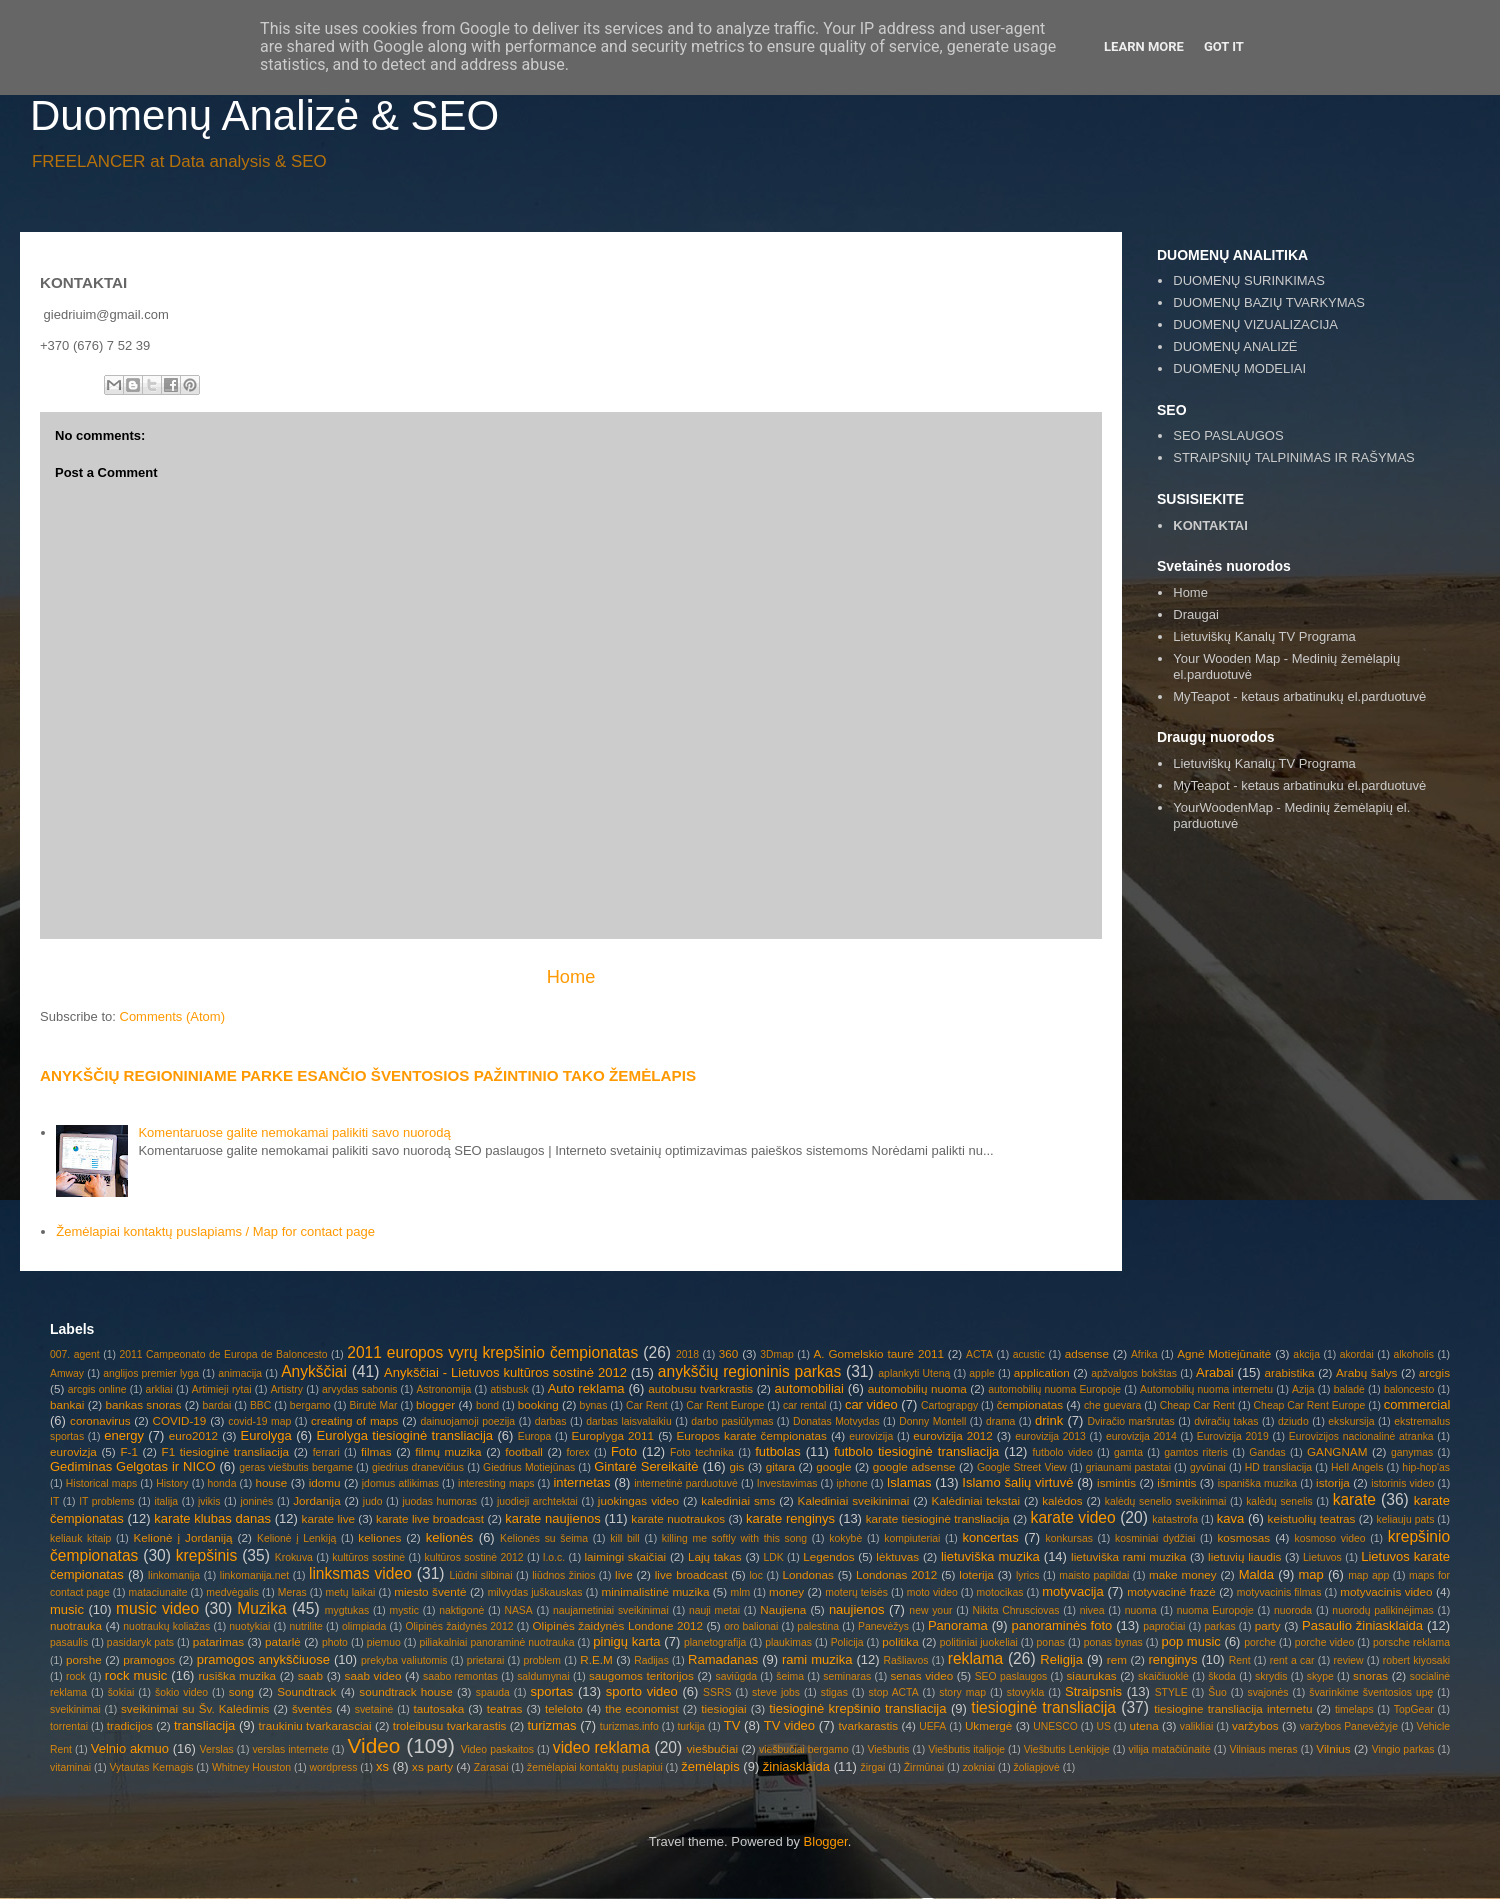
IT (54, 1501)
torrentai (69, 1726)
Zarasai (491, 1767)
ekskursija (1351, 1421)
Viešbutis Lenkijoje (1067, 1749)
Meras (292, 1592)
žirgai (872, 1767)
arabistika (1290, 1372)
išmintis (1176, 1482)
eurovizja (73, 1451)
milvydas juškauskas (535, 1592)
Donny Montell (932, 1421)
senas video (921, 1675)
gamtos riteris (1196, 1452)
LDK (773, 1557)
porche (1260, 1642)
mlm (741, 1592)
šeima (790, 1676)
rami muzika (817, 1659)
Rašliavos (905, 1660)
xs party (432, 1766)
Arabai (1215, 1372)
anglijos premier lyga (151, 1373)
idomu (325, 1482)
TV (732, 1725)
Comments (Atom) (172, 1016)
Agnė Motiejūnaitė (1224, 1353)
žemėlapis (710, 1766)
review (1349, 1660)
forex (578, 1452)
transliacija (204, 1725)
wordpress (334, 1767)
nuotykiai (249, 1626)
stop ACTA (894, 1692)
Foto (624, 1451)
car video (871, 1404)
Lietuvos (1322, 1557)
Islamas (909, 1482)
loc (756, 1575)
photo (335, 1642)
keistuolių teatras (1312, 1518)
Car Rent (647, 1405)
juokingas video (638, 1500)
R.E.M (596, 1659)
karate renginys (790, 1518)
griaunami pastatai (1128, 1467)
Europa (535, 1436)
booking (538, 1404)
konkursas (1069, 1538)
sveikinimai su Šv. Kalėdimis (195, 1708)
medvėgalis (232, 1592)
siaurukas (1092, 1675)
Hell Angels (1357, 1467)
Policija (847, 1642)
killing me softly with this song (734, 1538)
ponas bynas (1113, 1642)
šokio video (181, 1692)
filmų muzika (448, 1451)
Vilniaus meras (1264, 1749)
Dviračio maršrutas (1130, 1421)
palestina (818, 1626)
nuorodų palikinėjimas (1382, 1610)
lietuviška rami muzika (1128, 1556)
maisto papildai (1094, 1575)
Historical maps (101, 1483)
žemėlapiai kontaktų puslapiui (595, 1767)
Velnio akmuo (130, 1748)
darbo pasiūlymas (732, 1421)
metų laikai (350, 1592)
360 (729, 1353)
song (241, 1691)
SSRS (717, 1692)
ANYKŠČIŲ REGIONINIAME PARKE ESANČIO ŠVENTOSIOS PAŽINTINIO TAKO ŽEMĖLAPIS (368, 1075)
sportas (552, 1691)
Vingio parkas (1403, 1749)
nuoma (1141, 1610)
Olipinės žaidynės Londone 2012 (618, 1625)
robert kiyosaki (1416, 1660)
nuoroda (1293, 1610)
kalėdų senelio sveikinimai (1166, 1501)
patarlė (283, 1641)
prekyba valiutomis (404, 1660)
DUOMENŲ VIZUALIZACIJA (1255, 324)
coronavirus (100, 1420)
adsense (1087, 1353)
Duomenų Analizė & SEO (264, 115)
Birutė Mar (373, 1405)
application (1042, 1372)
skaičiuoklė (1163, 1676)
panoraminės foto (1062, 1625)
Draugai (1196, 614)
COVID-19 (179, 1420)
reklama (975, 1658)
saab (310, 1675)
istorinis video (1402, 1483)
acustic (1029, 1354)
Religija (1061, 1659)
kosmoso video (1330, 1538)
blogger (435, 1404)
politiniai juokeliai (979, 1642)
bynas (594, 1405)
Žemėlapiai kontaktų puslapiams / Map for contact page (215, 1231)
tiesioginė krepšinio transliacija (857, 1708)
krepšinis (207, 1555)
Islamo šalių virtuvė (1017, 1482)
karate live (328, 1518)
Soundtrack (306, 1691)
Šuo (1217, 1692)
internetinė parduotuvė (686, 1483)
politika (900, 1641)
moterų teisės (856, 1592)
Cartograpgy (949, 1405)
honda (222, 1483)
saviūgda (736, 1676)
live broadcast (691, 1574)
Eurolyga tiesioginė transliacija (405, 1435)
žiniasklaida (796, 1766)
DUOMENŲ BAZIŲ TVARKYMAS (1269, 302)
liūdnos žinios (563, 1575)
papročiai (1164, 1626)
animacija (240, 1373)
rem (1117, 1659)
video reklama (601, 1747)
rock (76, 1676)
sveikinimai (75, 1709)
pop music (1190, 1641)
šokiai (121, 1692)
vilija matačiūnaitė (1170, 1749)
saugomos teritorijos (641, 1675)
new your (930, 1610)
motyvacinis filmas (1279, 1592)
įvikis (209, 1501)
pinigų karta (626, 1641)
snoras (1370, 1675)
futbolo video (1062, 1452)
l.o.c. (554, 1557)
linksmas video (360, 1573)
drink (1049, 1420)
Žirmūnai (924, 1767)
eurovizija (871, 1436)
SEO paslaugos (1011, 1676)
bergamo (310, 1405)
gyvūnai (1208, 1467)
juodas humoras (439, 1501)
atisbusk (509, 1389)
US (1103, 1726)
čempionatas (1030, 1404)
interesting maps (496, 1483)
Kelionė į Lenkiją (296, 1538)
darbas (551, 1421)
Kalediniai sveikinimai (854, 1500)
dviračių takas (1226, 1421)
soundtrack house (405, 1691)
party (1268, 1625)
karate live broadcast (430, 1518)
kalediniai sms (738, 1500)
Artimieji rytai (222, 1389)
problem (542, 1660)
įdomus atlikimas (400, 1483)
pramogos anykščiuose (263, 1659)
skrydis (1271, 1676)
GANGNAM (1337, 1451)
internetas (581, 1482)
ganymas (1412, 1452)
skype (1320, 1676)
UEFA (932, 1726)
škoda (1222, 1676)
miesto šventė (430, 1591)
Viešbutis (889, 1749)
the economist (642, 1708)
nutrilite (306, 1626)
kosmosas (1243, 1537)
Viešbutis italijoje (966, 1749)
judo (373, 1501)
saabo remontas (460, 1676)
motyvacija (1072, 1591)
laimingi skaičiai (625, 1556)
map (1310, 1574)
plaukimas (788, 1642)
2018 (687, 1354)
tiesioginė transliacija (1043, 1707)
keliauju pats (1405, 1519)
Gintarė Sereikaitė (646, 1466)
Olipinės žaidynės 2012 (459, 1626)
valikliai (1197, 1726)
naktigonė (461, 1610)
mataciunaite (158, 1592)
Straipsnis (1093, 1691)
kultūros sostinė (368, 1557)
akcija (1306, 1354)
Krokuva (294, 1557)
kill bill (625, 1538)
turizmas (551, 1725)
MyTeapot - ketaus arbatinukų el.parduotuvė (1299, 696)
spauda (493, 1692)
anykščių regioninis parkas (749, 1371)
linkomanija (174, 1575)
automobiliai (809, 1388)
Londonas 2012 (896, 1574)
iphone (851, 1483)
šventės (312, 1708)
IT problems (106, 1501)
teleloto (564, 1708)
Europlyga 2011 (612, 1435)
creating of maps (355, 1420)
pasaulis (69, 1642)
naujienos (857, 1609)
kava (1230, 1518)
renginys (1172, 1659)
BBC (260, 1405)
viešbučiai (712, 1748)
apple (981, 1373)
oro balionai (751, 1626)
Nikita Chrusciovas (1016, 1610)
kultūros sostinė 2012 (473, 1557)
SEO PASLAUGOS (1228, 435)
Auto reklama (586, 1388)
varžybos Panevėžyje (1349, 1726)
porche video (1325, 1642)
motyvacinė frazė (1171, 1591)
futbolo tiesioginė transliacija (916, 1451)
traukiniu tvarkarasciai (315, 1725)
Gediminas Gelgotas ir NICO (133, 1466)
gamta (1128, 1452)
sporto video (642, 1691)
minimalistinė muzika (655, 1591)
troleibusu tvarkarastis (450, 1725)
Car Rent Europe (725, 1405)
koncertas (990, 1537)
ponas (1051, 1642)
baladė (1349, 1389)
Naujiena (783, 1609)
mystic (404, 1610)
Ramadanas (723, 1659)
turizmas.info (629, 1726)
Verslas (217, 1749)
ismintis (1116, 1482)
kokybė (845, 1538)
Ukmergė (988, 1725)
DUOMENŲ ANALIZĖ (1235, 346)
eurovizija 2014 (1141, 1436)
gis (736, 1466)
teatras (505, 1708)
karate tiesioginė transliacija (938, 1518)
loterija (976, 1574)
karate (1354, 1499)
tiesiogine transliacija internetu (1233, 1708)
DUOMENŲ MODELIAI (1239, 368)
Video (374, 1745)
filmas (376, 1451)
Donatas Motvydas (836, 1421)
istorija (1333, 1482)
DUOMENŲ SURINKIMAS (1249, 280)
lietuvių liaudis (1244, 1556)
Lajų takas (715, 1556)
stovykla (1026, 1692)
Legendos (828, 1556)
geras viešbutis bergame (296, 1467)
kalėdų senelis (1279, 1501)
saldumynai (543, 1676)
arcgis (1434, 1372)
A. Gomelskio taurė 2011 (879, 1353)
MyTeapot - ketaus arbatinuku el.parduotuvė (1299, 785)
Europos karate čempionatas (752, 1435)
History (172, 1483)
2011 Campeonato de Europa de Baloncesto (223, 1354)
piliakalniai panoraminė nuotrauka (496, 1642)
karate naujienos (553, 1518)
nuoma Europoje (1215, 1610)
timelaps (1354, 1709)
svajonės (1267, 1692)
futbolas (778, 1451)
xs (382, 1766)
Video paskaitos (497, 1749)
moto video (932, 1592)
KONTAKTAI (1210, 525)
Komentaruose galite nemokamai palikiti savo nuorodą (294, 1132)
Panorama (958, 1625)
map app (1368, 1575)
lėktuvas (897, 1556)
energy (124, 1435)
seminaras (847, 1676)
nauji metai (714, 1610)
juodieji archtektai (537, 1501)
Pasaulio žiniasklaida (1362, 1625)
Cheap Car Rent (1197, 1405)
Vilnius (1333, 1748)
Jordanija (316, 1500)
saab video (373, 1675)
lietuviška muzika (990, 1556)
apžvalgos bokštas (1134, 1373)
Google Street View (1022, 1467)
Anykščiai (314, 1371)
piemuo (384, 1642)
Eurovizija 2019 (1233, 1436)
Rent (1240, 1660)
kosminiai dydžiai (1155, 1538)
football (524, 1451)
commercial (1417, 1404)
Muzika (261, 1608)
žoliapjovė (1037, 1767)
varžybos (1255, 1725)
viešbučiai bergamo (804, 1749)
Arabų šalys (1366, 1372)
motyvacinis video (1386, 1591)
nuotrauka (76, 1625)
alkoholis (1413, 1354)
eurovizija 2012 (952, 1435)
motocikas (1000, 1592)
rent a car (1292, 1660)
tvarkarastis (868, 1725)
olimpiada (364, 1626)
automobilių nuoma (917, 1388)
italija (166, 1501)
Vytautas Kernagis (151, 1767)
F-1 (129, 1451)
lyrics (1028, 1575)
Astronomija (444, 1389)
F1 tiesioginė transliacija (226, 1451)
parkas (1219, 1626)
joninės (256, 1501)
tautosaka (439, 1708)
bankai (67, 1404)
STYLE (1171, 1692)
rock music (136, 1675)
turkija (691, 1726)
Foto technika (702, 1452)
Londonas (808, 1574)
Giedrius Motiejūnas (529, 1467)
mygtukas (347, 1610)
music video (157, 1608)
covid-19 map (259, 1421)
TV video (789, 1725)
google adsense (914, 1466)
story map (962, 1692)
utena (1144, 1725)
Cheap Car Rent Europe (1310, 1405)
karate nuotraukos (678, 1518)
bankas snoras (143, 1404)
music (67, 1609)
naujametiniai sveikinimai (611, 1610)
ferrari (326, 1452)
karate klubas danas (212, 1518)
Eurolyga (266, 1435)
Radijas (651, 1660)
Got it (1224, 46)
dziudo (1293, 1421)
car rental (804, 1405)
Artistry (287, 1389)
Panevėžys (883, 1626)
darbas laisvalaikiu (628, 1421)
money (786, 1591)
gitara (780, 1466)
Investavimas (787, 1483)
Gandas (1267, 1452)
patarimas (218, 1641)
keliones (379, 1537)
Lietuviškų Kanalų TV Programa (1264, 636)
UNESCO (1055, 1726)
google (833, 1466)
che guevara (1112, 1405)
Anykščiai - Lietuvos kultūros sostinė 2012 (505, 1372)
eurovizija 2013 (1050, 1436)
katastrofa (1175, 1519)
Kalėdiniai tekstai (976, 1500)
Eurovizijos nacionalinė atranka (1361, 1436)
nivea (1092, 1610)
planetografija (715, 1642)
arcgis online (97, 1389)
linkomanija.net (254, 1575)
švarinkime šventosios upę (1371, 1692)
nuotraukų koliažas (166, 1626)
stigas (834, 1692)
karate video (1073, 1517)
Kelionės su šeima (544, 1538)
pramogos (149, 1659)
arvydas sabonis (359, 1389)
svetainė (374, 1709)
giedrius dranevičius (418, 1467)
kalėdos (1062, 1500)
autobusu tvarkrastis (700, 1388)
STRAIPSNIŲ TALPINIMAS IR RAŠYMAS (1294, 457)
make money (1183, 1574)
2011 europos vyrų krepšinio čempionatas (492, 1352)
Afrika (1144, 1354)
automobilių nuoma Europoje (1054, 1389)
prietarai (486, 1660)
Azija (1303, 1389)
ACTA (979, 1354)
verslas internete (290, 1749)
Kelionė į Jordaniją (182, 1537)
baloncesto (1409, 1389)
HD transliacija (1278, 1467)
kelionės (450, 1537)
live (624, 1574)
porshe (84, 1659)
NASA (518, 1610)
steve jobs (776, 1692)
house (271, 1482)
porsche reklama (1411, 1642)
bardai (216, 1405)
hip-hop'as (1426, 1467)
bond (487, 1405)
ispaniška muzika (1257, 1483)
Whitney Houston (251, 1767)
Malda (1256, 1574)
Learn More (1144, 46)
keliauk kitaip (80, 1538)
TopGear (1414, 1709)
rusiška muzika (237, 1675)
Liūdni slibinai (481, 1575)
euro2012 (193, 1435)
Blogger (826, 1841)
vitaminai (70, 1767)
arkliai (159, 1389)
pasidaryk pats (140, 1642)
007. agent (75, 1354)
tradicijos (130, 1725)
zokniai (979, 1767)
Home (571, 977)
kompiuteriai (912, 1538)
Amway (67, 1373)
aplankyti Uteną (914, 1373)
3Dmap (777, 1354)
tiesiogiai (723, 1708)
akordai (1357, 1354)
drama (1000, 1421)
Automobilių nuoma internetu (1206, 1389)
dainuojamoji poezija (467, 1421)
